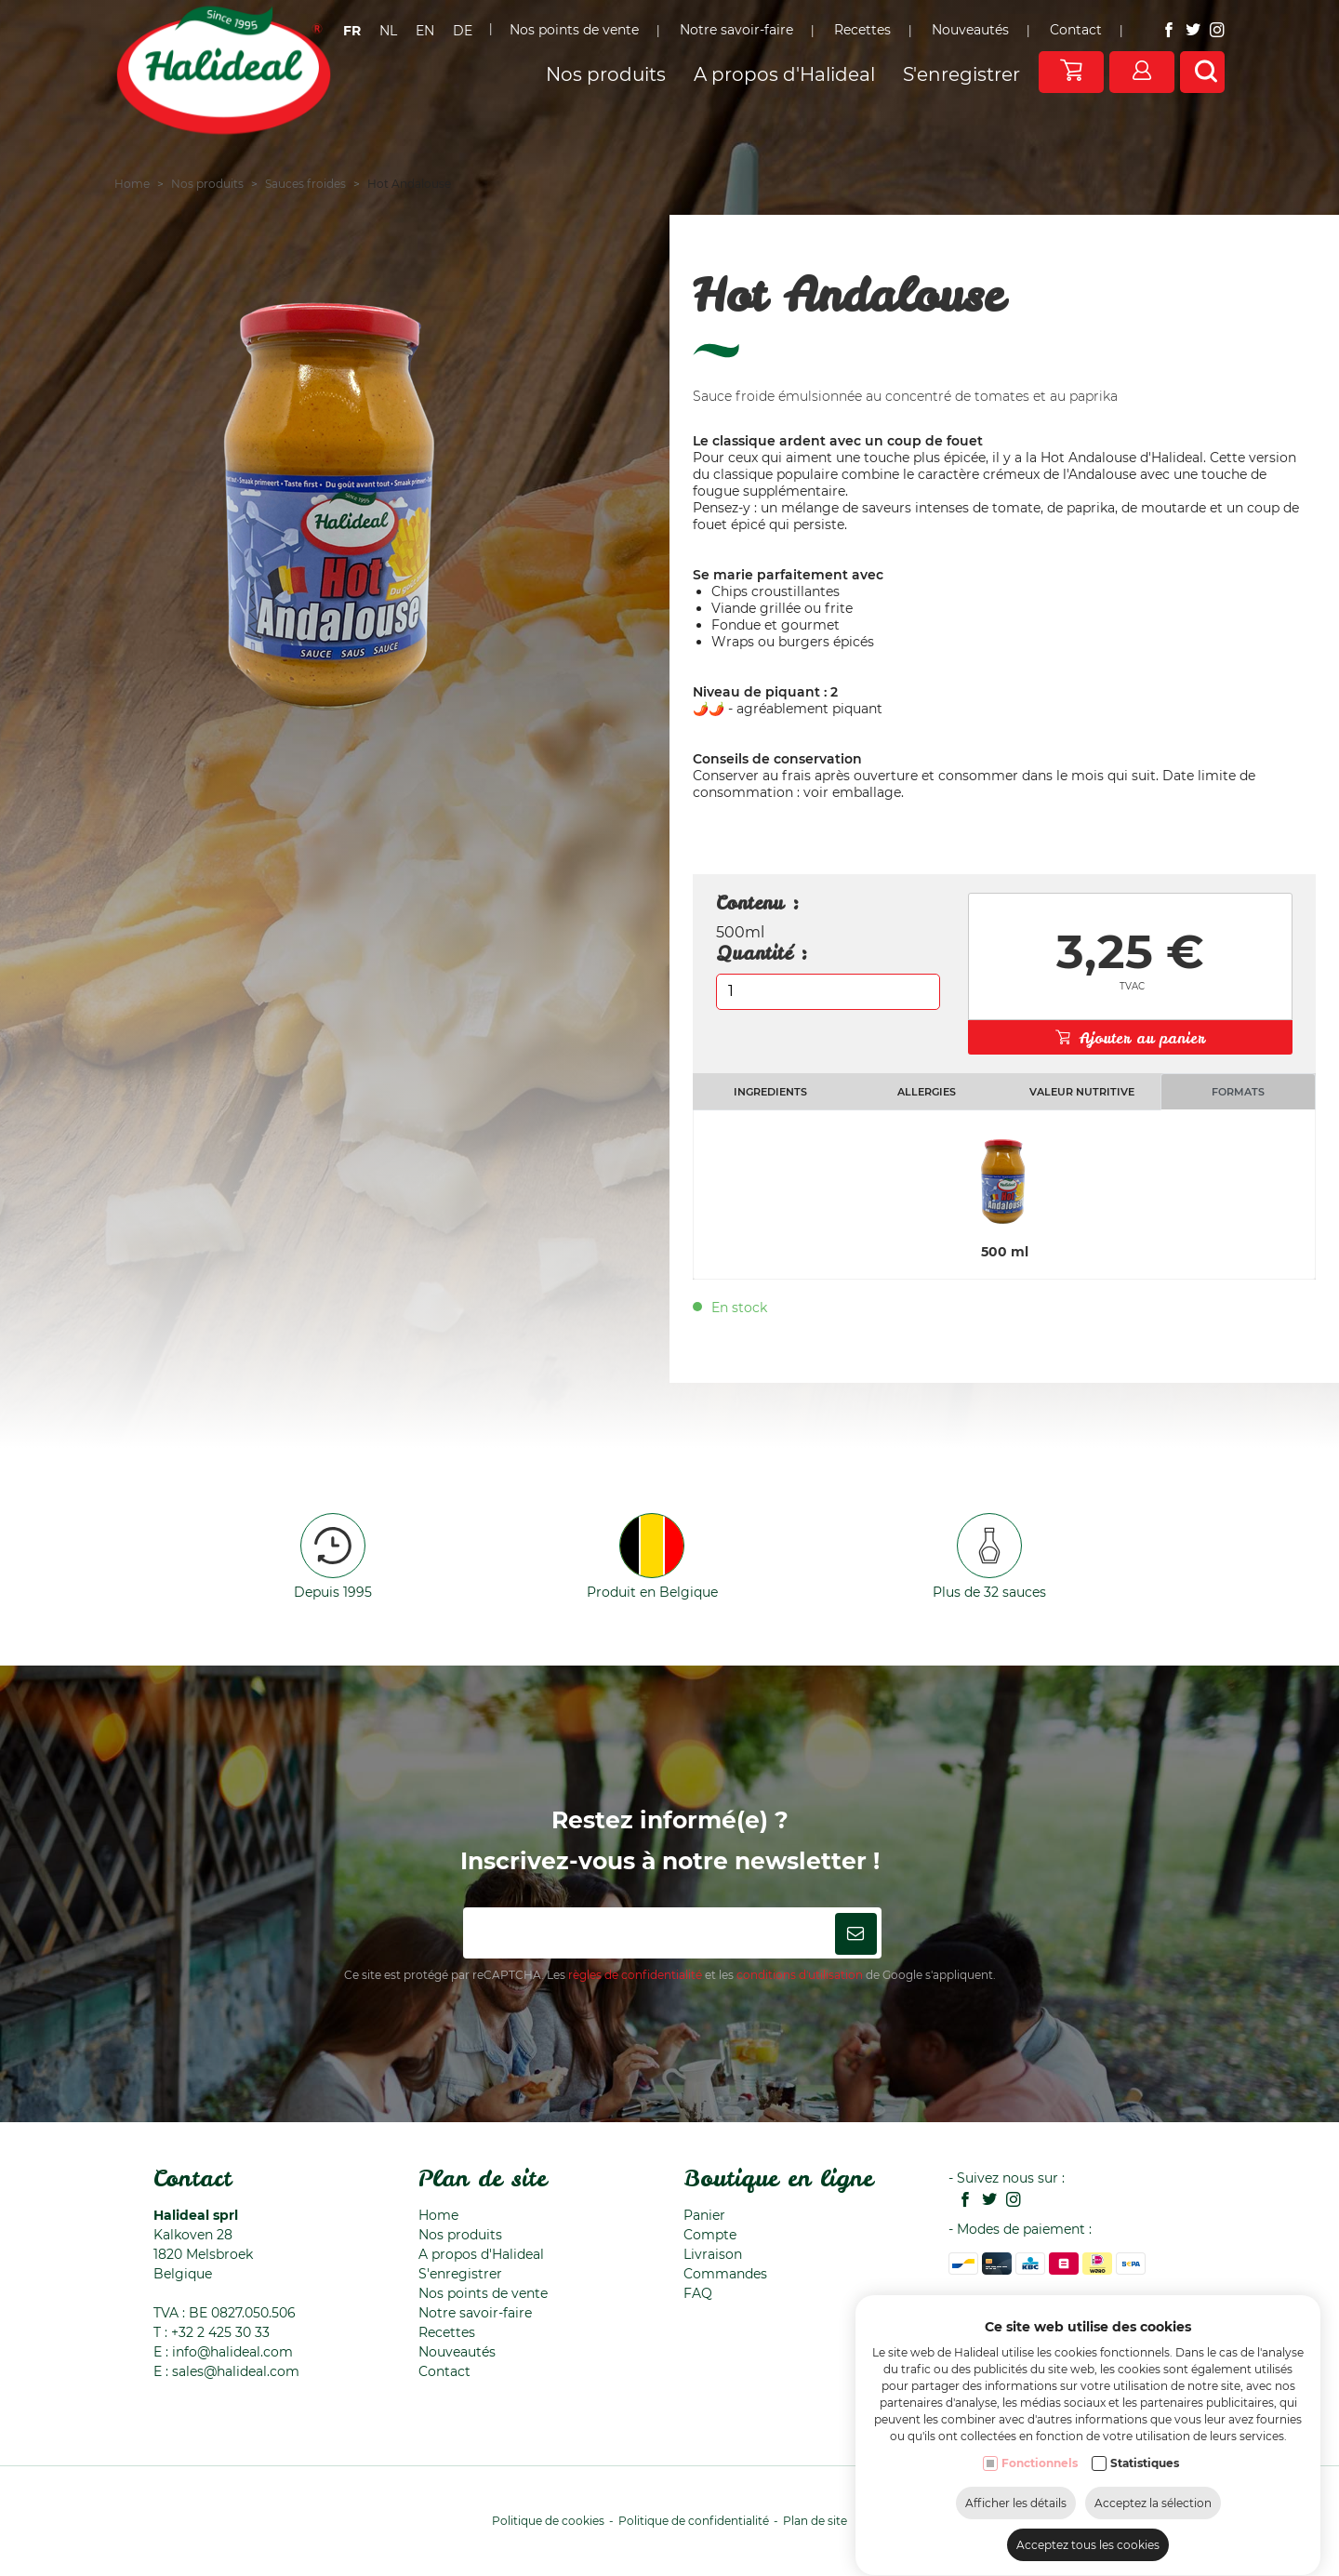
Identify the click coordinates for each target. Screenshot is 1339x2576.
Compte (709, 2234)
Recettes (446, 2332)
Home (438, 2215)
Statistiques (1144, 2534)
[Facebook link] (960, 2201)
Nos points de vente (483, 2293)
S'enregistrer (460, 2273)
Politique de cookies (548, 2521)
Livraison (712, 2254)
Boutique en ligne (778, 2178)
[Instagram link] (1009, 2201)
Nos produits (460, 2234)
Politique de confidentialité (693, 2521)
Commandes (725, 2273)
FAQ (697, 2293)
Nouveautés (457, 2352)
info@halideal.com (232, 2352)
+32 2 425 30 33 (220, 2332)
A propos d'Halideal (481, 2254)
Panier (704, 2215)
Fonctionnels (1039, 2534)
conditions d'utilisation (799, 1975)
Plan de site (482, 2178)
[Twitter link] (985, 2201)
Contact (192, 2178)
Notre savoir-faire (475, 2312)
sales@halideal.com (235, 2371)
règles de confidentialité (635, 1975)
